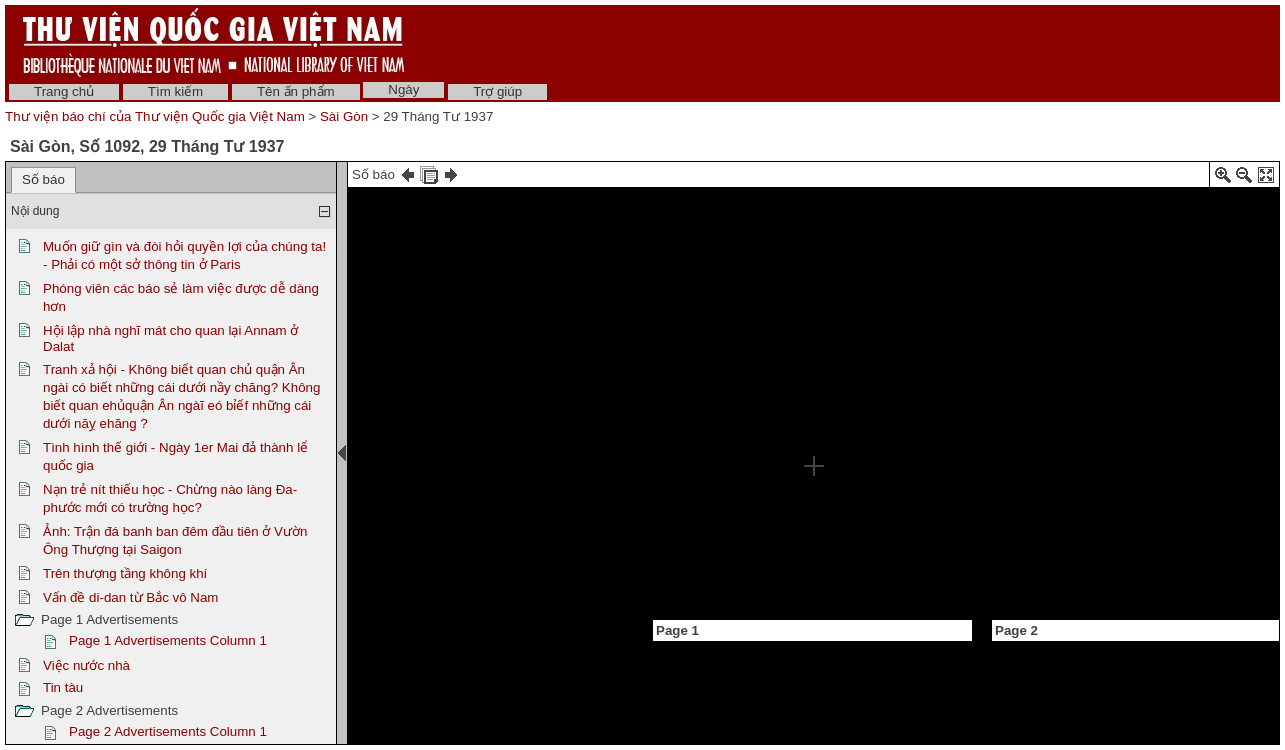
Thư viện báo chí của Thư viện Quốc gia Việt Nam (155, 116)
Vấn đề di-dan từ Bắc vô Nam (130, 597)
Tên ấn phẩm (296, 91)
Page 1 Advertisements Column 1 (168, 640)
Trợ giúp (497, 91)
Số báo (43, 179)
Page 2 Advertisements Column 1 (168, 731)
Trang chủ (64, 91)
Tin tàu (63, 687)
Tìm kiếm (175, 91)
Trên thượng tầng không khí (125, 573)
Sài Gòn (344, 116)
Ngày (403, 89)
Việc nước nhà (86, 665)
